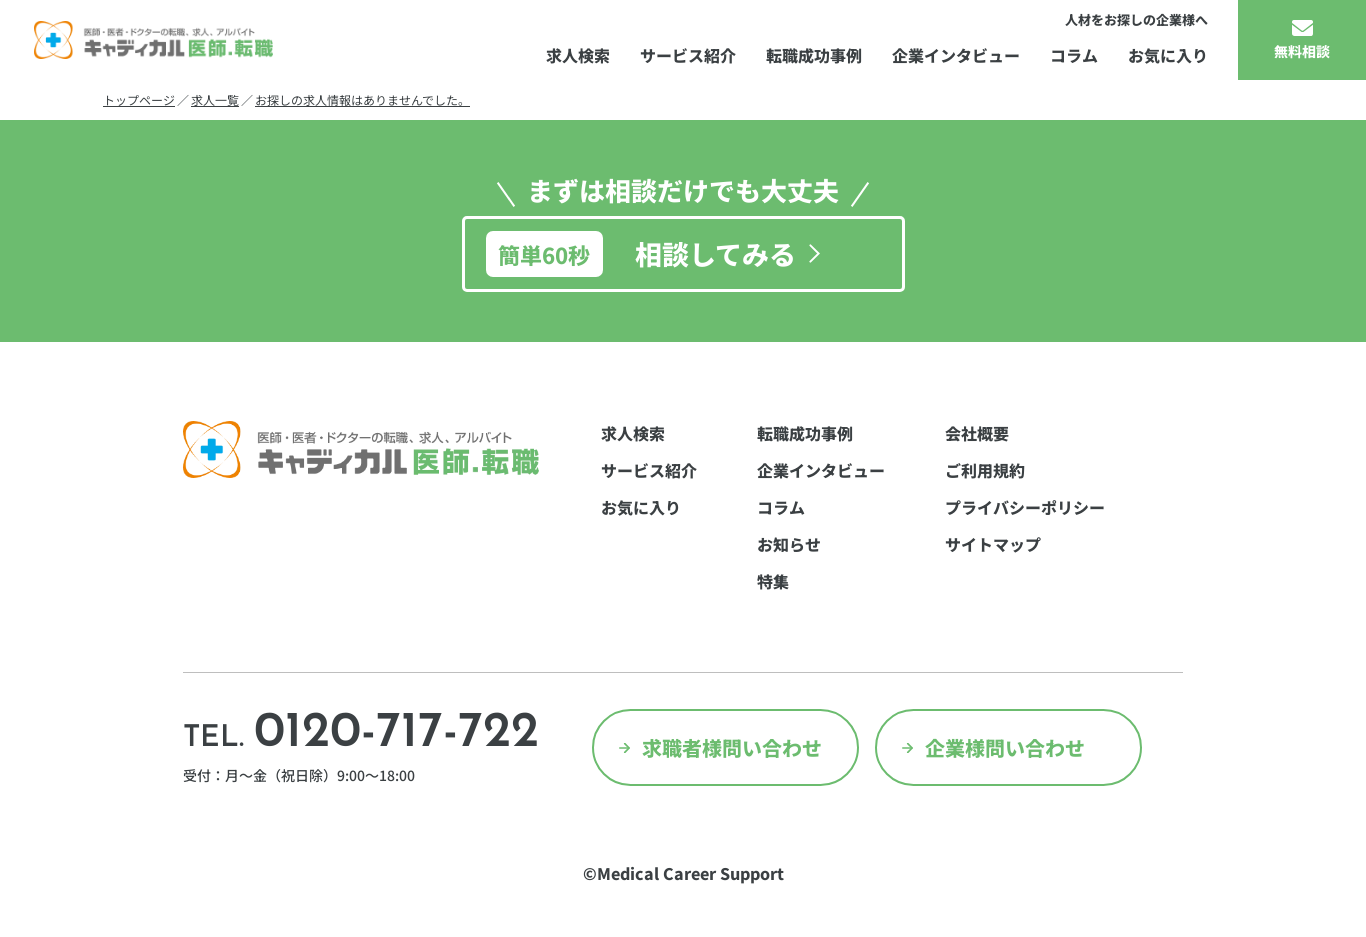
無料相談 (1302, 51)
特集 (773, 581)
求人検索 (578, 55)
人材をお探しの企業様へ (1136, 19)
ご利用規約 (985, 470)
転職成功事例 (814, 55)
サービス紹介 (688, 55)
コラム (1074, 55)
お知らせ (789, 544)
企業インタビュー (956, 55)
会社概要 (977, 433)
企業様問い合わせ (1005, 747)
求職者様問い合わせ (732, 747)
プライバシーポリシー (1025, 507)
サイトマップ (993, 544)
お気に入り (1168, 55)
